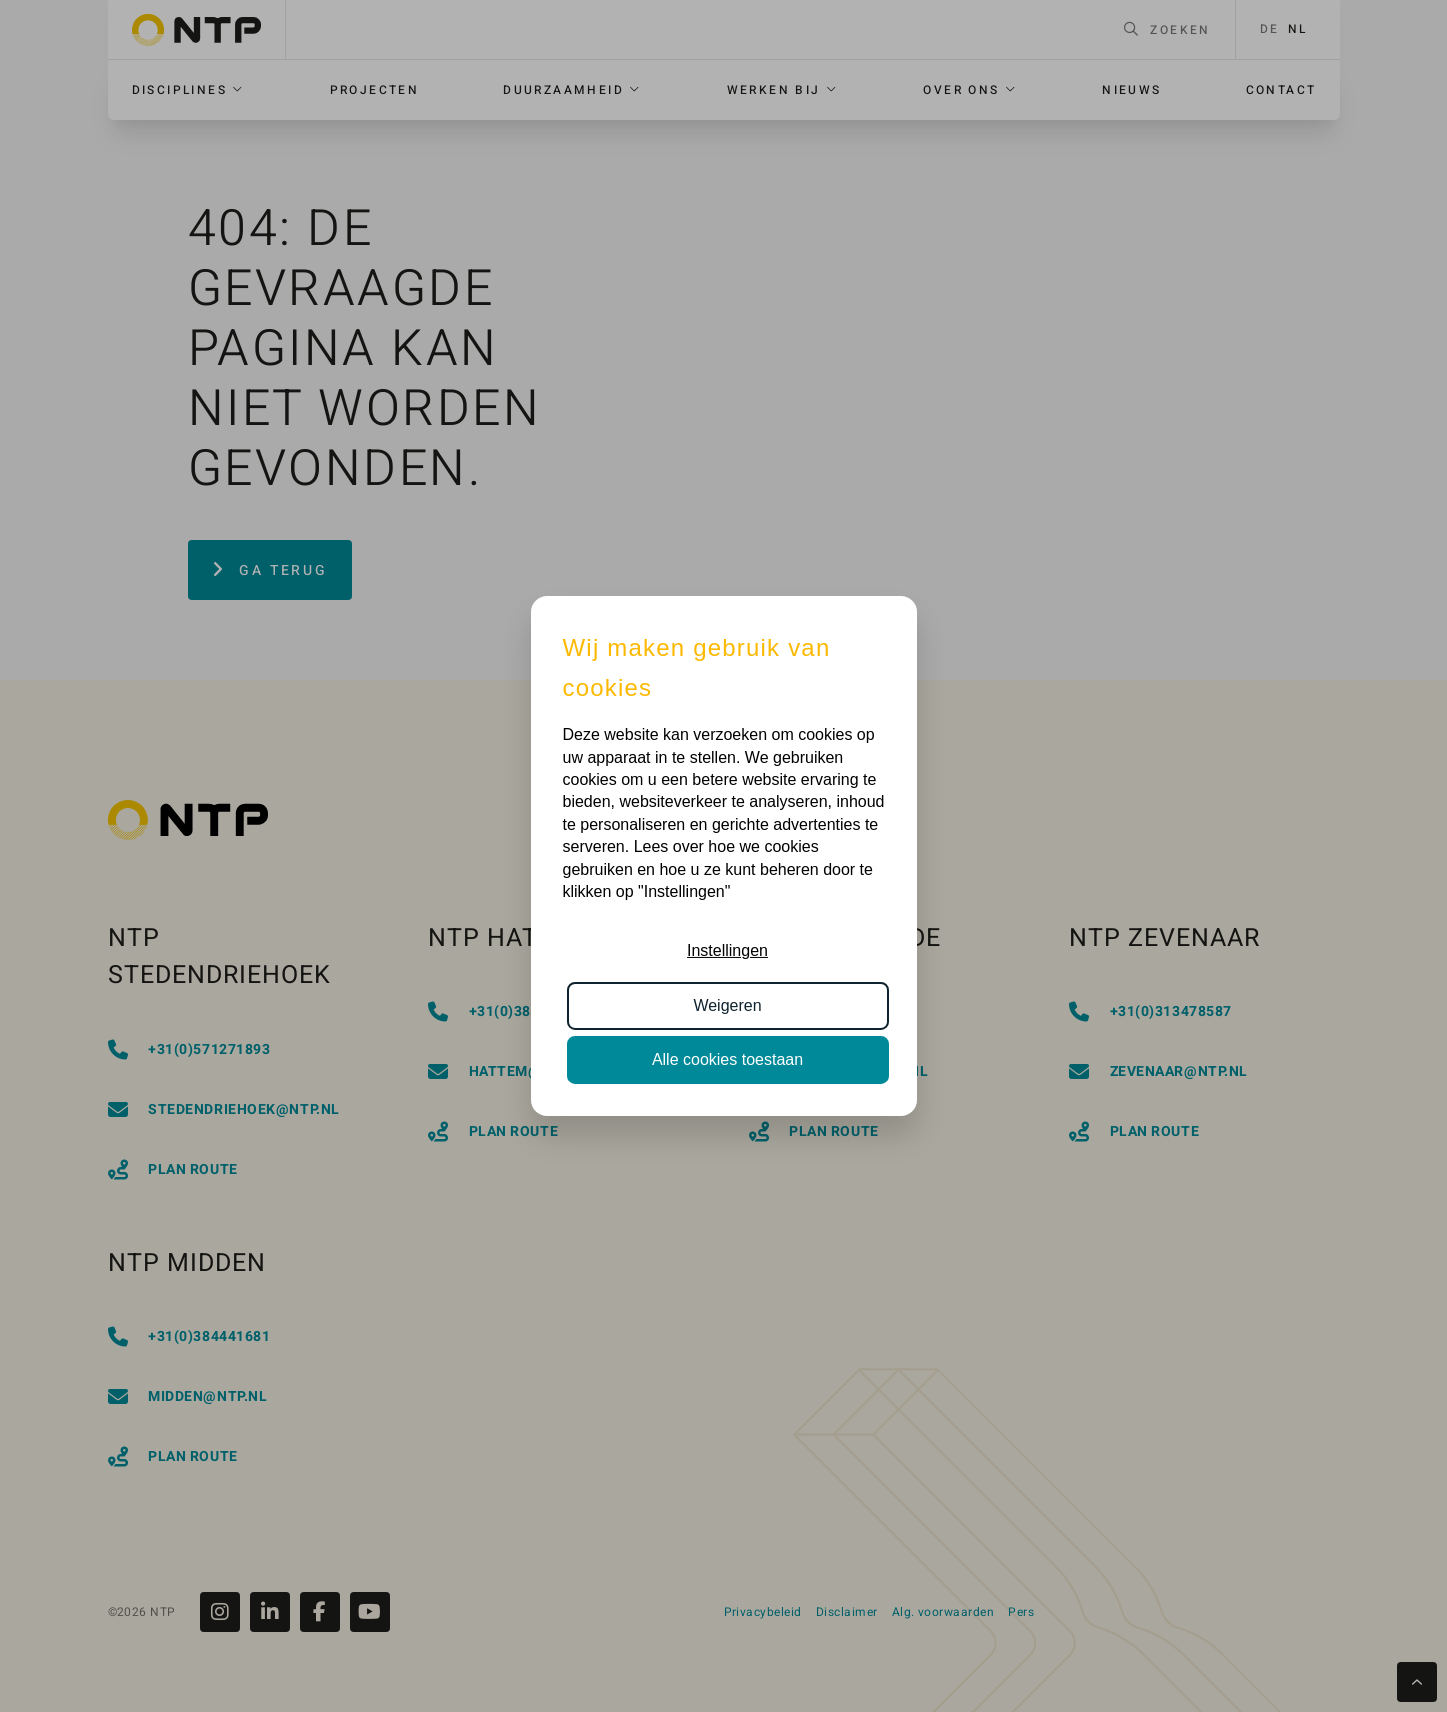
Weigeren (727, 1005)
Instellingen (727, 950)
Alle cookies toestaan (727, 1059)
